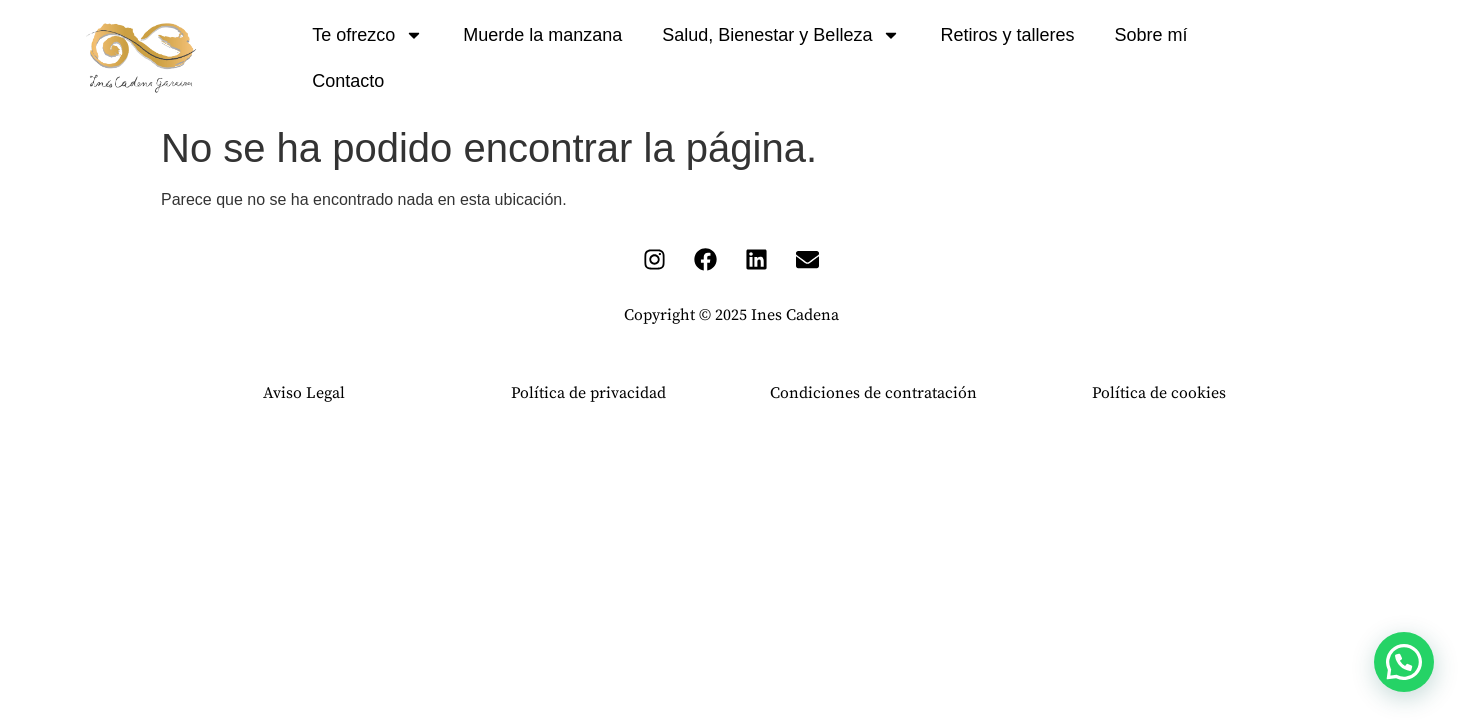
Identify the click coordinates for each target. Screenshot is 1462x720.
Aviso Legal (304, 393)
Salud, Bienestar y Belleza (781, 35)
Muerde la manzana (542, 35)
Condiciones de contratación (873, 393)
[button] (1404, 662)
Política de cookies (1159, 393)
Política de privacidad (588, 393)
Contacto (348, 81)
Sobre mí (1150, 35)
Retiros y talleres (1007, 35)
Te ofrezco (367, 35)
